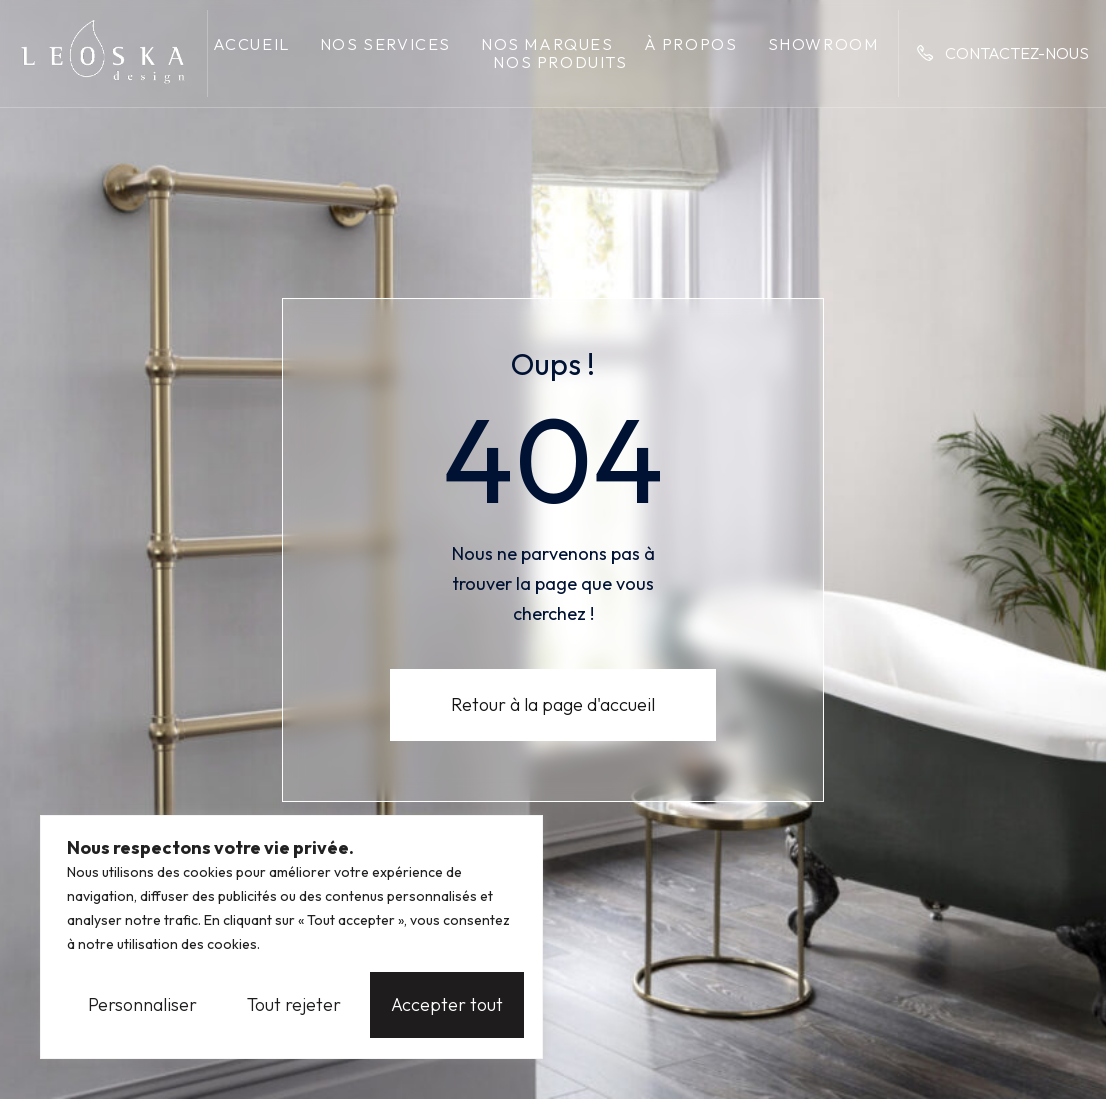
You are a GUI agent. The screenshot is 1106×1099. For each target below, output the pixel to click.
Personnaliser (142, 1004)
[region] (291, 937)
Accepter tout (447, 1004)
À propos (691, 44)
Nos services (385, 44)
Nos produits (560, 62)
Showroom (823, 44)
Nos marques (547, 44)
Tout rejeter (294, 1004)
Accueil (251, 44)
